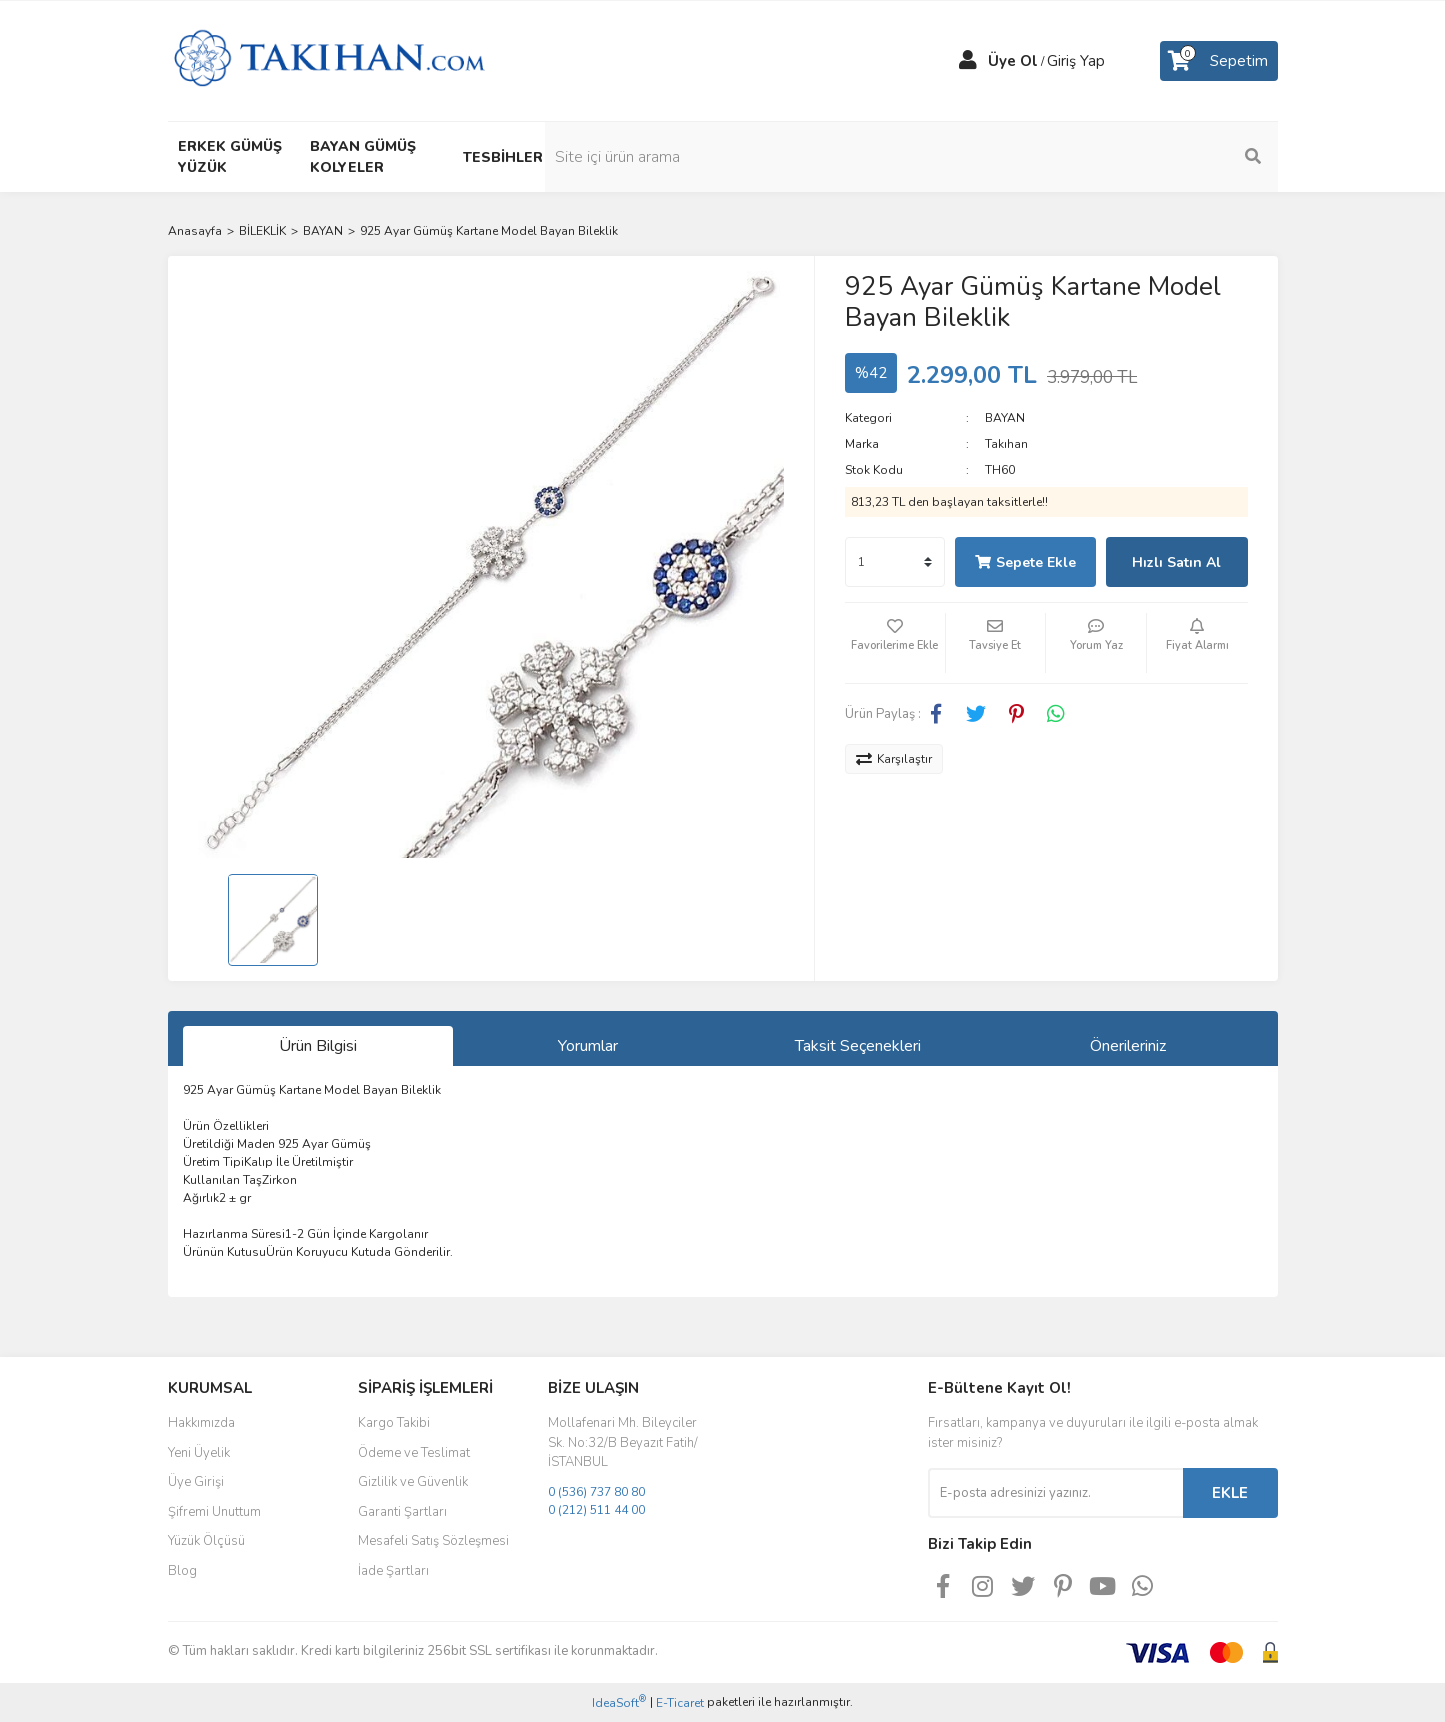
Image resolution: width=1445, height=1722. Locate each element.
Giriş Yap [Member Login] (1076, 61)
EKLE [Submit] (1230, 1493)
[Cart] (1219, 61)
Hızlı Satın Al (1176, 562)
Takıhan (1006, 444)
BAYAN (1005, 418)
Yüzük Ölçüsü (206, 1541)
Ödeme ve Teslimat (414, 1453)
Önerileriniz (1128, 1046)
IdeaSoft (619, 1702)
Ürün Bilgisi (318, 1046)
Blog (182, 1571)
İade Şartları (393, 1571)
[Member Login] (968, 61)
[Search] (1143, 157)
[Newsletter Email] (1055, 1493)
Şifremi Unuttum (214, 1512)
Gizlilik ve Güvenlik (413, 1482)
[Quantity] (895, 562)
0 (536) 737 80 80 (596, 1492)
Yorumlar (588, 1046)
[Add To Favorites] (895, 643)
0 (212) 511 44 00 (596, 1510)
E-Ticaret (680, 1703)
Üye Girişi (196, 1482)
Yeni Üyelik (199, 1453)
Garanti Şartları (402, 1512)
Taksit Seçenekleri (858, 1046)
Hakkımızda (201, 1423)
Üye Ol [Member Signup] (1013, 61)
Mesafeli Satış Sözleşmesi (433, 1541)
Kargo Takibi (394, 1423)
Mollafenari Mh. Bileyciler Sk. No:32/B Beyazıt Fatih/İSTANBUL (623, 1442)
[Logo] (329, 60)
